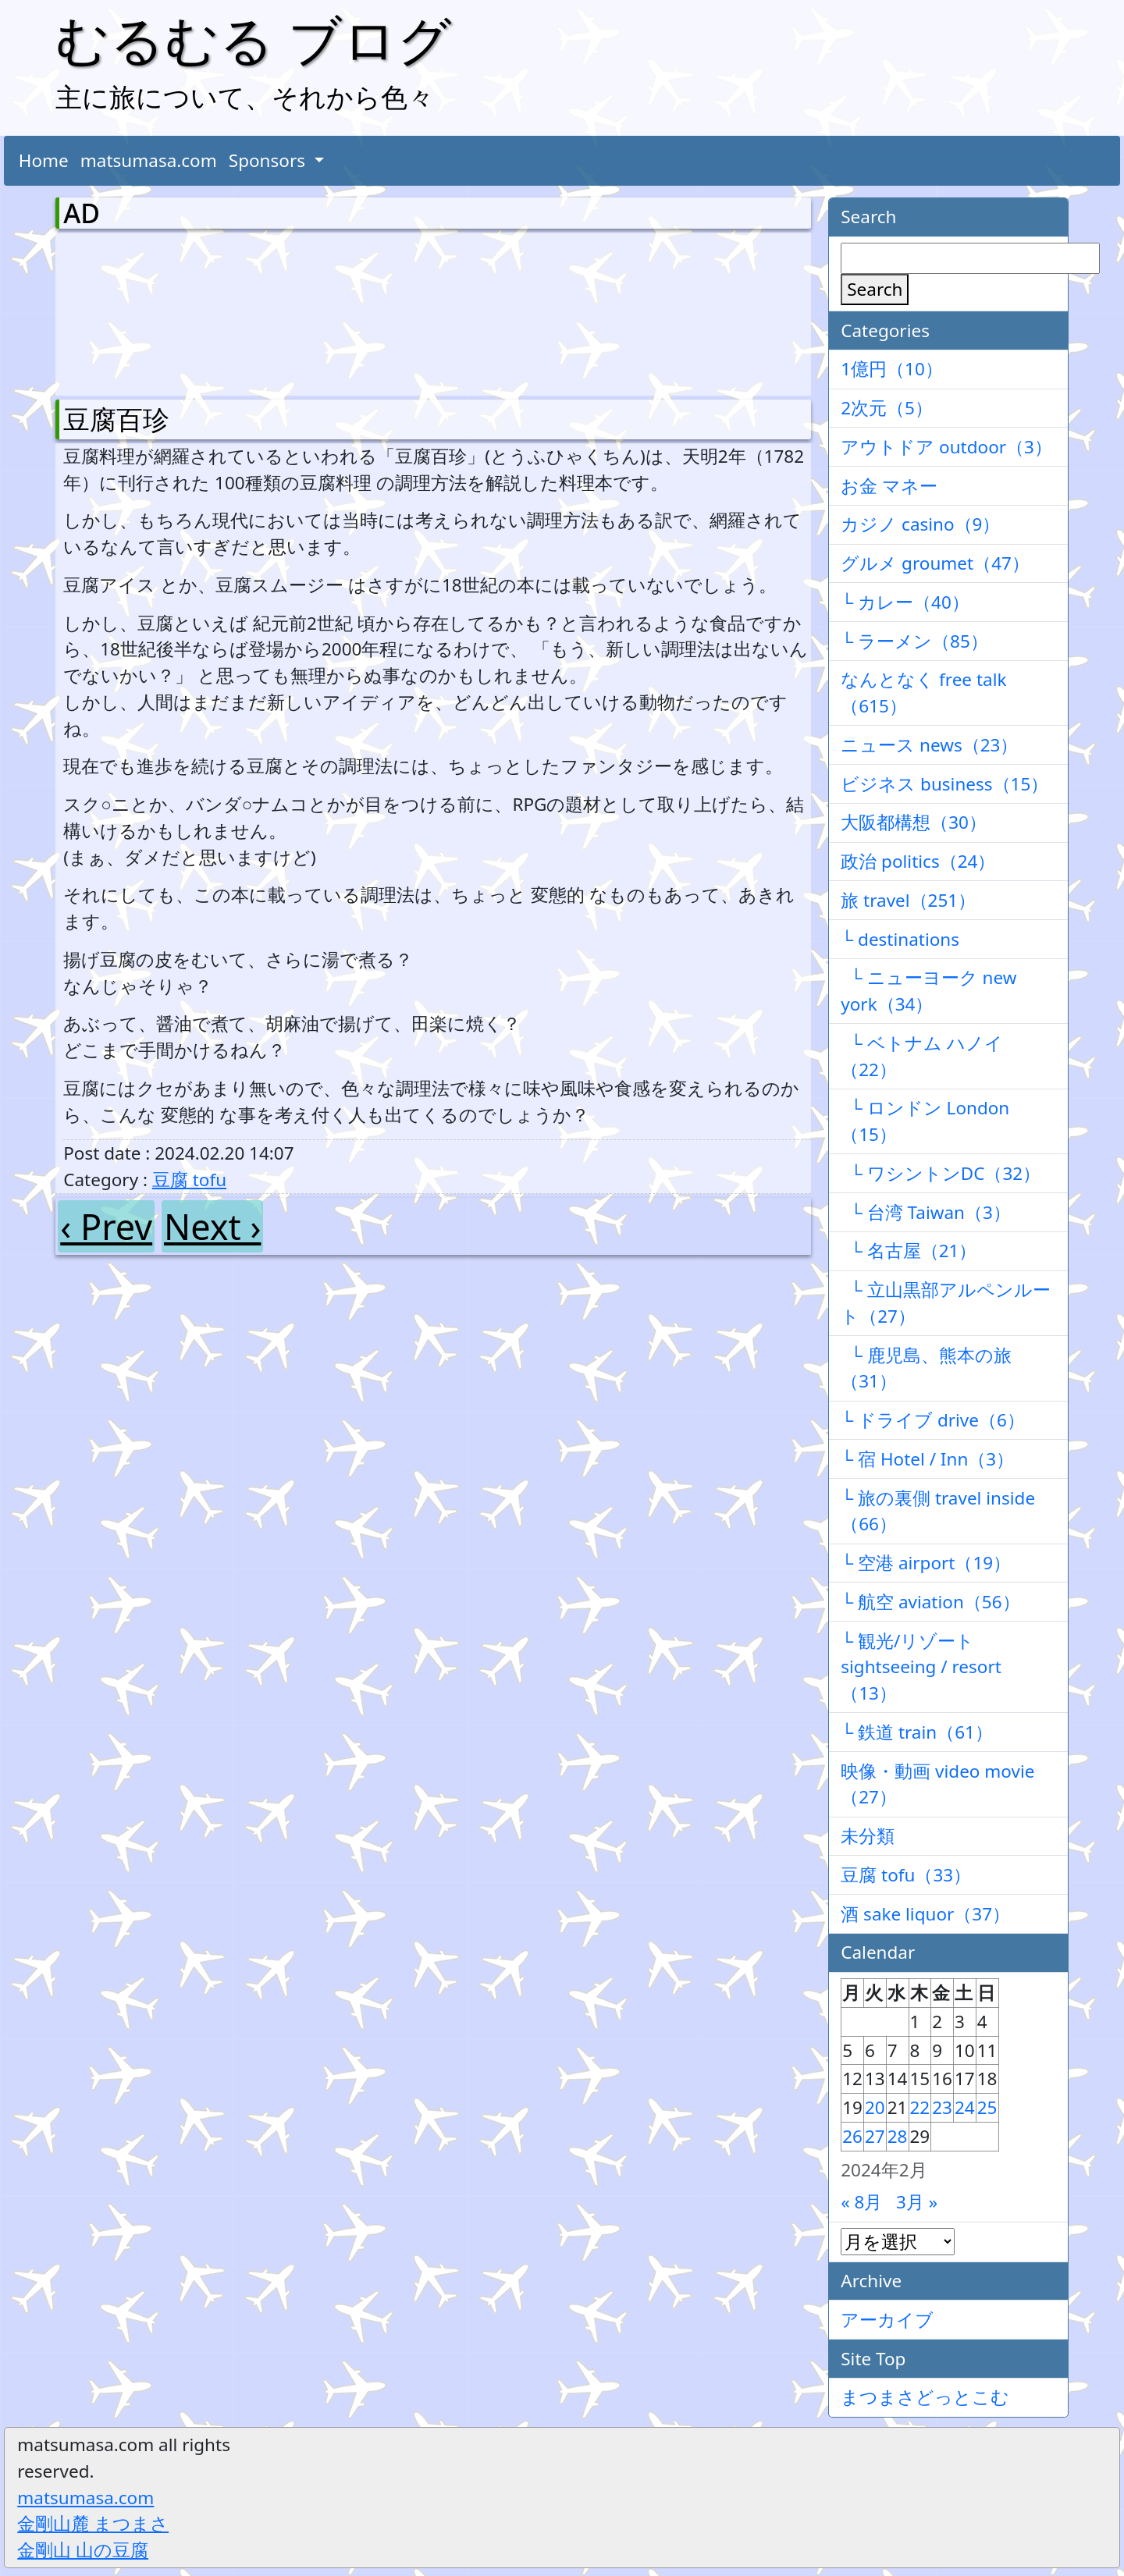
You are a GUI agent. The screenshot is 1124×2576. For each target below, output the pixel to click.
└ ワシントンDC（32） (940, 1173)
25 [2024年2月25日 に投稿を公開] (987, 2107)
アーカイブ (887, 2320)
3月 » (916, 2202)
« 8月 (861, 2202)
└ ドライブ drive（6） (933, 1420)
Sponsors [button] (269, 160)
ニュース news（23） (929, 745)
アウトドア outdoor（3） (946, 447)
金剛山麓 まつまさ (93, 2523)
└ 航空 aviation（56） (930, 1602)
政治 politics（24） (918, 861)
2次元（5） (887, 408)
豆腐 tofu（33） (906, 1875)
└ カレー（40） (905, 602)
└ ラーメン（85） (914, 641)
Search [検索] (874, 289)
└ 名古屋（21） (908, 1250)
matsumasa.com (148, 160)
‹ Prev (106, 1226)
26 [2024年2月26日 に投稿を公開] (852, 2136)
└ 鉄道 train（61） (917, 1732)
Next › (212, 1226)
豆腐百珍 (116, 419)
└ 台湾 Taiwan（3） (926, 1212)
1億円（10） (892, 369)
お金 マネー (889, 486)
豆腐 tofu (189, 1179)
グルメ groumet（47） (935, 563)
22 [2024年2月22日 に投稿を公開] (920, 2107)
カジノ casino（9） (920, 524)
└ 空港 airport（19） (926, 1563)
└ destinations (900, 939)
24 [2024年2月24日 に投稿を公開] (965, 2107)
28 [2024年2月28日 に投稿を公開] (897, 2136)
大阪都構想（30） (914, 822)
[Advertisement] (145, 311)
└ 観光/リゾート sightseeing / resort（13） (921, 1667)
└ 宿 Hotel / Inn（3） (927, 1459)
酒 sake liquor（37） (925, 1914)
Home (44, 160)
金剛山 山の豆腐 (82, 2550)
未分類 (868, 1836)
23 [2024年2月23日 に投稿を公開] (942, 2107)
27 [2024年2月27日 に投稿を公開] (875, 2136)
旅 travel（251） (908, 900)
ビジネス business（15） (944, 784)
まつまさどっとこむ (925, 2397)
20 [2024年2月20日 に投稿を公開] (875, 2107)
